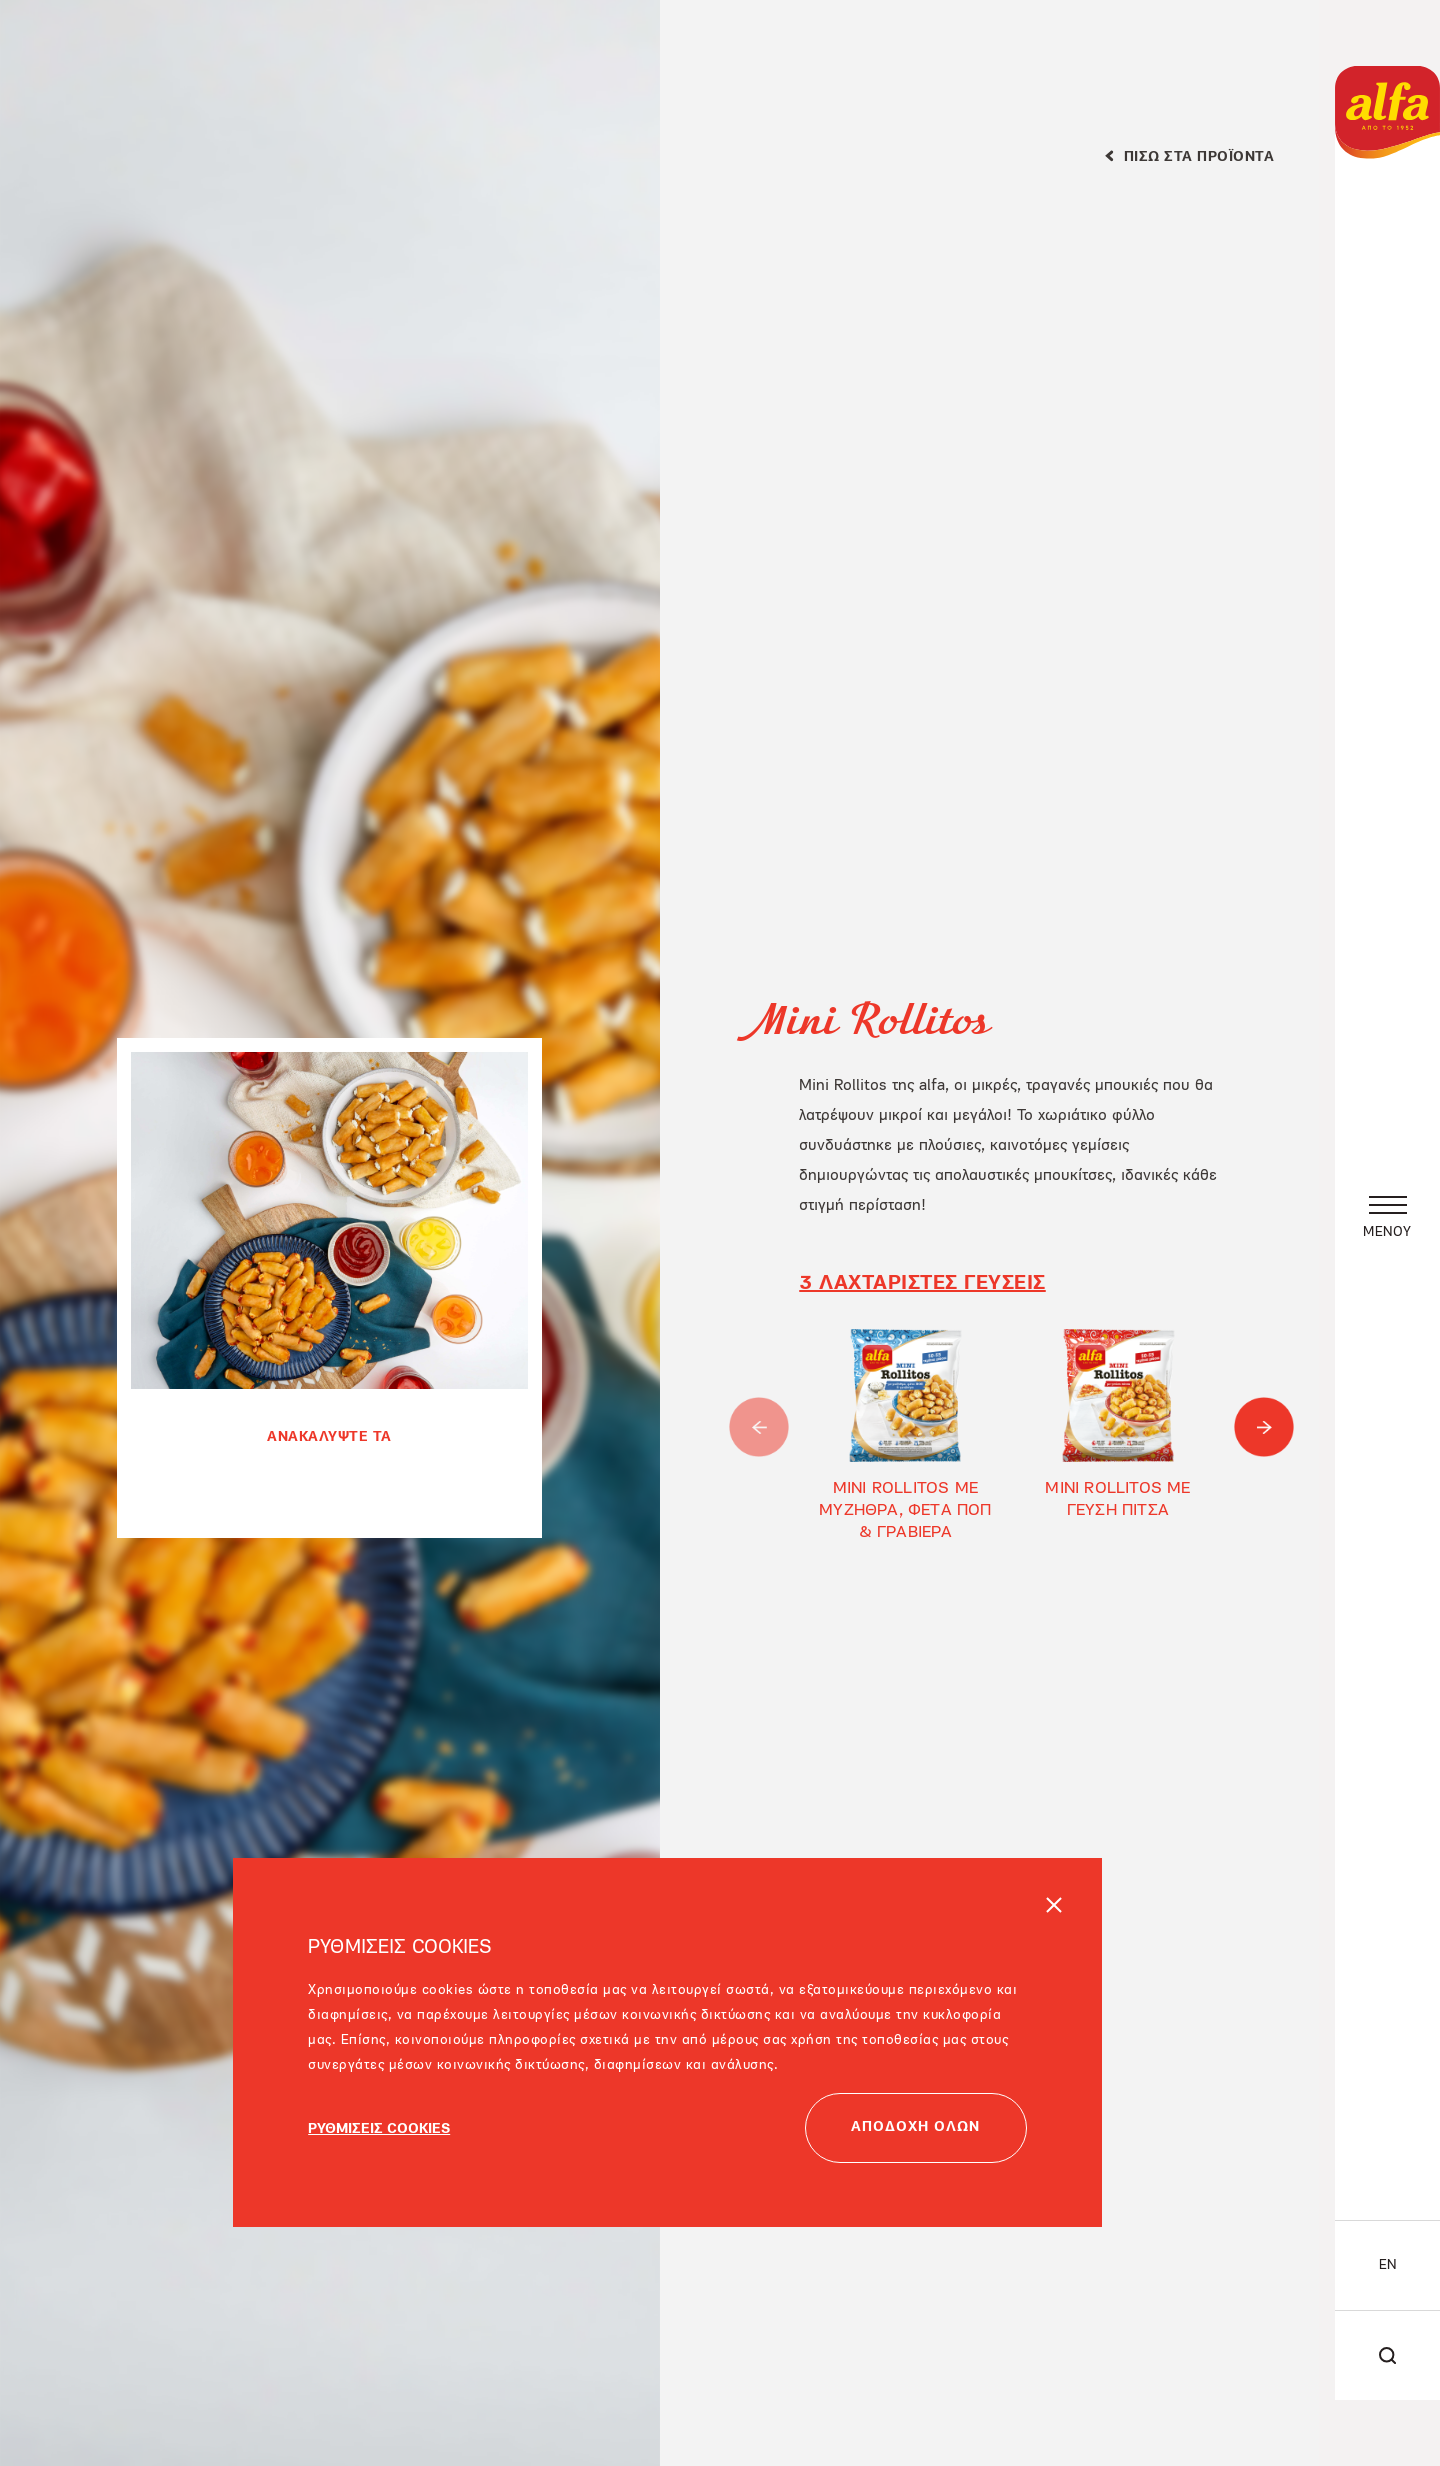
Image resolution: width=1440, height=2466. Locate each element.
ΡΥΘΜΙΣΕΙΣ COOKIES (379, 2141)
